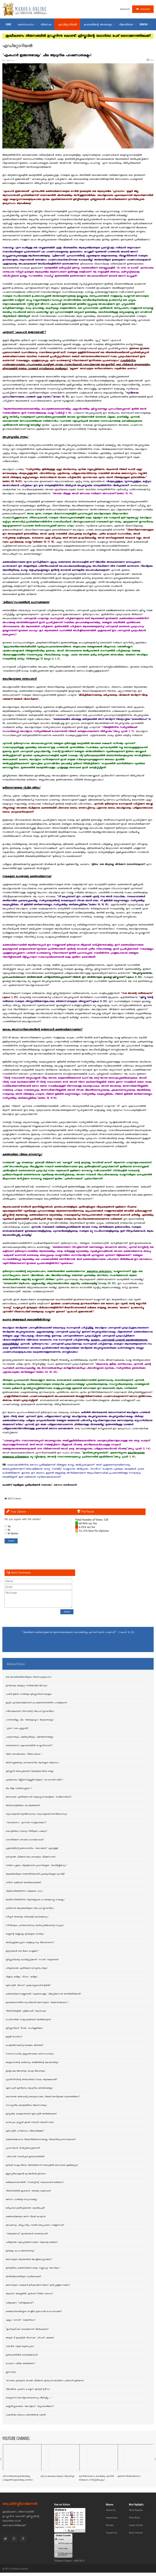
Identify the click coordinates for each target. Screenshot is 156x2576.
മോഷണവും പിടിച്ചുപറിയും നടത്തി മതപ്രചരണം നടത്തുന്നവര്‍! (35, 2228)
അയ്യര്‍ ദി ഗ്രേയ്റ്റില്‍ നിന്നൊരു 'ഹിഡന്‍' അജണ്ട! (30, 2341)
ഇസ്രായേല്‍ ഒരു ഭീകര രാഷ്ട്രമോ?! (22, 1954)
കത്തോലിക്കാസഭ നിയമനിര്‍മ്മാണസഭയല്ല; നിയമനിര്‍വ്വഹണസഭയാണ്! (41, 2143)
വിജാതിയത (126, 25)
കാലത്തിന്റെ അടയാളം (98, 25)
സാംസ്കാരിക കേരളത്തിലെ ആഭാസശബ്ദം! (26, 2109)
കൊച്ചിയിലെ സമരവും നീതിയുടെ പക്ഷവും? (26, 1834)
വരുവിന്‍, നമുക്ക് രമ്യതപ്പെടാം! (20, 2350)
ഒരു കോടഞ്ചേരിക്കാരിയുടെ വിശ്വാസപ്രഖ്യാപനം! (29, 1680)
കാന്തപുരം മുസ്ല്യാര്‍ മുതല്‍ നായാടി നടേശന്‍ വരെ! (30, 2126)
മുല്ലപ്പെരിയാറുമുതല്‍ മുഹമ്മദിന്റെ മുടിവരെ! (26, 2177)
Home (8, 24)
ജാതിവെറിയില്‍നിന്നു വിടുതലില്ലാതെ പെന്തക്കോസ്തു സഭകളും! (35, 1903)
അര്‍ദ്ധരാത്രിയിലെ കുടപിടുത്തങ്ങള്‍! (23, 1809)
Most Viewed (135, 2536)
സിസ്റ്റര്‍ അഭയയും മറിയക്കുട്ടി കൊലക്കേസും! (27, 1920)
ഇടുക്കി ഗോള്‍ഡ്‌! (14, 2040)
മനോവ (10, 61)
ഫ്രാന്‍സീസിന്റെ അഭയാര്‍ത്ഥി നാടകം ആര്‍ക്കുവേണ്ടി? (31, 2083)
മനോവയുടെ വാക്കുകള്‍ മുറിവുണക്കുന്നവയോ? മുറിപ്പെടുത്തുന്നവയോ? (38, 2288)
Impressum (112, 2520)
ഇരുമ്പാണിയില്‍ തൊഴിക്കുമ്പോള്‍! (22, 2358)
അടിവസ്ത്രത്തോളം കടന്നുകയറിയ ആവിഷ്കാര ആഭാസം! (32, 1766)
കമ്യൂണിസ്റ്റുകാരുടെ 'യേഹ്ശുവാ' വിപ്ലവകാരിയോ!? (30, 2410)
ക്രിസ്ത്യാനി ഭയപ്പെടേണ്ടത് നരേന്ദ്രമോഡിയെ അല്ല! (30, 1774)
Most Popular (136, 2513)
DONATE (125, 9)
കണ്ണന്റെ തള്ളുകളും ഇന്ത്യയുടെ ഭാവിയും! (25, 1937)
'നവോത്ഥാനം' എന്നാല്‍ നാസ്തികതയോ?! (26, 1826)
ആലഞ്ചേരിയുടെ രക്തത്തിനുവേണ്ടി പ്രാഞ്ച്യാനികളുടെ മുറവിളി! (35, 1877)
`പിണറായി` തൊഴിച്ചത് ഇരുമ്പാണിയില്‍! (25, 2160)
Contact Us (111, 2536)
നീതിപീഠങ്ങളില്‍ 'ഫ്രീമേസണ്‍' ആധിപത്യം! (26, 2014)
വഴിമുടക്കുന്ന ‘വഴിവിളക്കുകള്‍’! (20, 2306)
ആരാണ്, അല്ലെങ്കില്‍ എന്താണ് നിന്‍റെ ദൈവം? (29, 2297)
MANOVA (144, 24)
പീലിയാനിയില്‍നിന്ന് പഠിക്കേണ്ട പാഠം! (24, 1894)
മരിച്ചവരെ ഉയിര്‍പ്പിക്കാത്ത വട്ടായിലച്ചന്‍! (25, 2211)
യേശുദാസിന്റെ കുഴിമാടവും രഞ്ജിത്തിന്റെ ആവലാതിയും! (32, 2066)
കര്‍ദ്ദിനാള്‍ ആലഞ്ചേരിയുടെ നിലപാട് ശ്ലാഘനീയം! (30, 1912)
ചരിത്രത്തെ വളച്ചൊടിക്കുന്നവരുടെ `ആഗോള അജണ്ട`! (32, 2246)
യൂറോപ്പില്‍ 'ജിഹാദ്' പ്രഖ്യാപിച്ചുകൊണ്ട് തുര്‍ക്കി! (28, 1989)
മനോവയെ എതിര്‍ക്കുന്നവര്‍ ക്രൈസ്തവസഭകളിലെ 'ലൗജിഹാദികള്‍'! (39, 1800)
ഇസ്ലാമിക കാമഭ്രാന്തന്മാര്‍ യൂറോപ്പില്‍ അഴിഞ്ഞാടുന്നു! (31, 2117)
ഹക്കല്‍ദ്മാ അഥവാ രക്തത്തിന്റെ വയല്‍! (26, 2418)
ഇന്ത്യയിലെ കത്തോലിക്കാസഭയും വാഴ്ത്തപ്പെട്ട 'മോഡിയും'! (33, 2271)
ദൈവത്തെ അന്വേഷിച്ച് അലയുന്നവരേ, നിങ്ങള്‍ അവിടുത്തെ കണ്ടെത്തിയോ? (43, 2100)
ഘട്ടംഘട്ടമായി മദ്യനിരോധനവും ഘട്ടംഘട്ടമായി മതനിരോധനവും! (36, 1817)
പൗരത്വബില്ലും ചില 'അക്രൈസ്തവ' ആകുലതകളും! (30, 1723)
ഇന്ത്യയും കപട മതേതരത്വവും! (20, 2254)
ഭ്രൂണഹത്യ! (11, 2375)
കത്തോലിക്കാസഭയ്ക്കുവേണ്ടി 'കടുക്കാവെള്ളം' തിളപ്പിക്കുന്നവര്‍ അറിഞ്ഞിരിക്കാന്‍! (43, 1997)
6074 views (12, 1498)
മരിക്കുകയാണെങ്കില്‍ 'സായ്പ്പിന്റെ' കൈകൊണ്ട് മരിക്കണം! (35, 2186)
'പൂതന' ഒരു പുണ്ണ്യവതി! (17, 1732)
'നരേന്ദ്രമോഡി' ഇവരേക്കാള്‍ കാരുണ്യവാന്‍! (27, 2237)
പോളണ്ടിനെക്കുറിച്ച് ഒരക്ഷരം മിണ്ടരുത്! (24, 2049)
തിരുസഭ (46, 25)
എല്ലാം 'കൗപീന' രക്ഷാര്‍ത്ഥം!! (21, 2323)
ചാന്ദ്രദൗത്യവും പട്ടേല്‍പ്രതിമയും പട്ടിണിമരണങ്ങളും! (30, 1740)
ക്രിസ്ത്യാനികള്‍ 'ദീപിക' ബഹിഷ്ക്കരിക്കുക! (24, 2031)
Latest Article (136, 2528)
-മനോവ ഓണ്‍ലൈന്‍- (65, 1485)
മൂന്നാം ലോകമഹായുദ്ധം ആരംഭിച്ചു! (57, 2479)
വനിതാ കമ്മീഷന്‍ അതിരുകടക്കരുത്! (23, 1886)
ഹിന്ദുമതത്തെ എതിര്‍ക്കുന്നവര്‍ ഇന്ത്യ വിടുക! (27, 1971)
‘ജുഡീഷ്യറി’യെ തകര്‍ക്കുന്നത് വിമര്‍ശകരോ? (27, 2333)
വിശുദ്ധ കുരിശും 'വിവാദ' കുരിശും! (22, 1980)
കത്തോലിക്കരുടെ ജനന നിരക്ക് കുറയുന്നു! (26, 2220)
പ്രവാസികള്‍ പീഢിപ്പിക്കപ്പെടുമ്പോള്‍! (23, 2151)
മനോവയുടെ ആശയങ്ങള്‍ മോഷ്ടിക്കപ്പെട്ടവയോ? (29, 2263)
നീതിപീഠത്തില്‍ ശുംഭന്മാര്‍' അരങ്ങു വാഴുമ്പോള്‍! (28, 2194)
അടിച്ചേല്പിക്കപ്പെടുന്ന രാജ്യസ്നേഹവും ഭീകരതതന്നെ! (30, 1946)
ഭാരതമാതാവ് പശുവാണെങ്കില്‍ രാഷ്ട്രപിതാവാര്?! (29, 1749)
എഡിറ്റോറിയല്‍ (67, 25)
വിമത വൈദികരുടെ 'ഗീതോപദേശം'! (24, 1757)
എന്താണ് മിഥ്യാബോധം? (129, 2479)
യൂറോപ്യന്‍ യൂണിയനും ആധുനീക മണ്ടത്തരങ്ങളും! (29, 2091)
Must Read (134, 2520)
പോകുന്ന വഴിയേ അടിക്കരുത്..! (21, 2367)
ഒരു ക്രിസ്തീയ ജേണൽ (19, 2506)
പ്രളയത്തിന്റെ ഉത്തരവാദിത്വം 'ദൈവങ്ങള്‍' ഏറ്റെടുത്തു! (32, 1852)
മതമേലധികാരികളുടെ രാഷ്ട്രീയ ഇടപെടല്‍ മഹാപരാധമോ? (34, 2315)
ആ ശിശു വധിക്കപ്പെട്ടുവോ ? (19, 1792)
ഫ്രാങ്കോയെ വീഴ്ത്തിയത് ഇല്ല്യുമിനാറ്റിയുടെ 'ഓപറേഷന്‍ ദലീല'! (34, 1783)
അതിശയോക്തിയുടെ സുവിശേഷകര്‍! (23, 2280)
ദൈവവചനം (26, 25)
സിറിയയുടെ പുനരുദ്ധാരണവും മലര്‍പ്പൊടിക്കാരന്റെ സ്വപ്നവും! (35, 1929)
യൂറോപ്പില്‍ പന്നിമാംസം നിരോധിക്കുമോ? (25, 2134)
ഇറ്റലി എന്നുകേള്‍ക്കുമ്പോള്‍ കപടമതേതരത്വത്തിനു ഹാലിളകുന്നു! (36, 1706)
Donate (109, 2528)
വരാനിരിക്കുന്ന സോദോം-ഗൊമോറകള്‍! (25, 1843)
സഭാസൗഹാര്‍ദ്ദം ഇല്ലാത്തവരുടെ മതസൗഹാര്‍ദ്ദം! (30, 2057)
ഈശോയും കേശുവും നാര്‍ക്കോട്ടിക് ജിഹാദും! (27, 1689)
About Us (110, 2513)
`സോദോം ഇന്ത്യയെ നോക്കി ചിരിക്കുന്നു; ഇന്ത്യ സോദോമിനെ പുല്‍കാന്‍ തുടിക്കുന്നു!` (45, 2384)
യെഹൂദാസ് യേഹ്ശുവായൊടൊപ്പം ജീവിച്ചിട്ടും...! (28, 2401)
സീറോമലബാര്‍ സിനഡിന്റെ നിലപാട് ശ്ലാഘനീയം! (30, 1715)
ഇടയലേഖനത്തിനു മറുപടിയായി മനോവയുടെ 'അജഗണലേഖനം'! (37, 2006)
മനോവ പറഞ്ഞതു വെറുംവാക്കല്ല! (21, 2203)
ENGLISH (142, 9)
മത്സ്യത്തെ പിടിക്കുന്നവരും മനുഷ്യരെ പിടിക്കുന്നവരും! (31, 1860)
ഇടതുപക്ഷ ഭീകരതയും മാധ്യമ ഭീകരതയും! (26, 2074)
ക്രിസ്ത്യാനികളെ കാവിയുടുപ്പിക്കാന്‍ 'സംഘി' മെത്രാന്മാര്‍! (32, 1963)
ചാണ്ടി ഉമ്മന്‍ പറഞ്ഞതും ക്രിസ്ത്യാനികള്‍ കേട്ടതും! (29, 1697)
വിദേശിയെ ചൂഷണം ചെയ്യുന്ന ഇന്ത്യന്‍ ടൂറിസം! (28, 2392)
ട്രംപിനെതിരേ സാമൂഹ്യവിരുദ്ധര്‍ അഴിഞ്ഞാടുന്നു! (28, 2023)
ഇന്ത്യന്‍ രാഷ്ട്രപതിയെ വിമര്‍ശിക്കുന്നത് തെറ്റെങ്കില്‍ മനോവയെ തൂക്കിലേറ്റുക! (42, 2168)
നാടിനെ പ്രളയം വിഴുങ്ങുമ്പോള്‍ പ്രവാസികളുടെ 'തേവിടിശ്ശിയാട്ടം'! (36, 1869)
